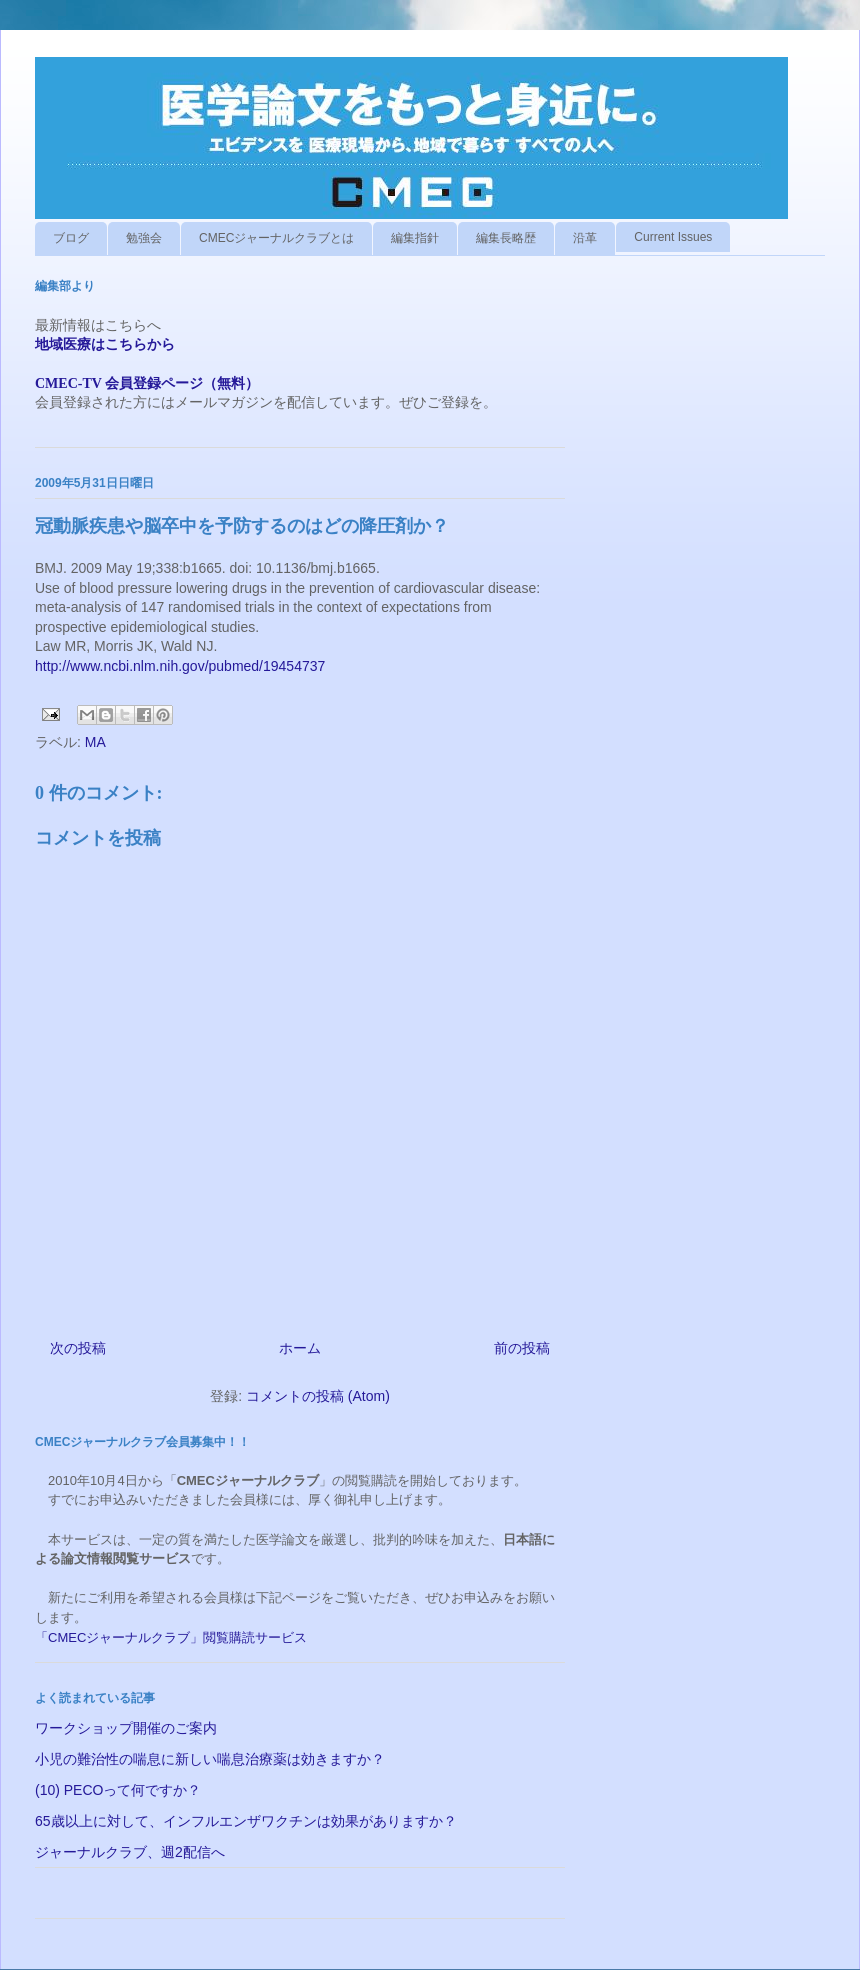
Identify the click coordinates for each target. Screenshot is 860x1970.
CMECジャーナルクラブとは (276, 238)
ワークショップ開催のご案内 (126, 1728)
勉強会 (144, 238)
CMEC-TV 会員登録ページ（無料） (147, 383)
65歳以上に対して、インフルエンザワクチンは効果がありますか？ (246, 1821)
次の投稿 (78, 1348)
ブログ (71, 238)
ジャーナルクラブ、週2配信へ (130, 1852)
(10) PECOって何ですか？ (118, 1790)
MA (95, 742)
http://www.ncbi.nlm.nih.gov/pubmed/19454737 (180, 666)
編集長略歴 (506, 238)
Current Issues (673, 237)
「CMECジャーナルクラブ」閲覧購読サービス (171, 1637)
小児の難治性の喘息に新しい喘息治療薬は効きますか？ (210, 1759)
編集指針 (415, 238)
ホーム (300, 1348)
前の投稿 (522, 1348)
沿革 (585, 238)
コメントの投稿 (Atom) (318, 1396)
